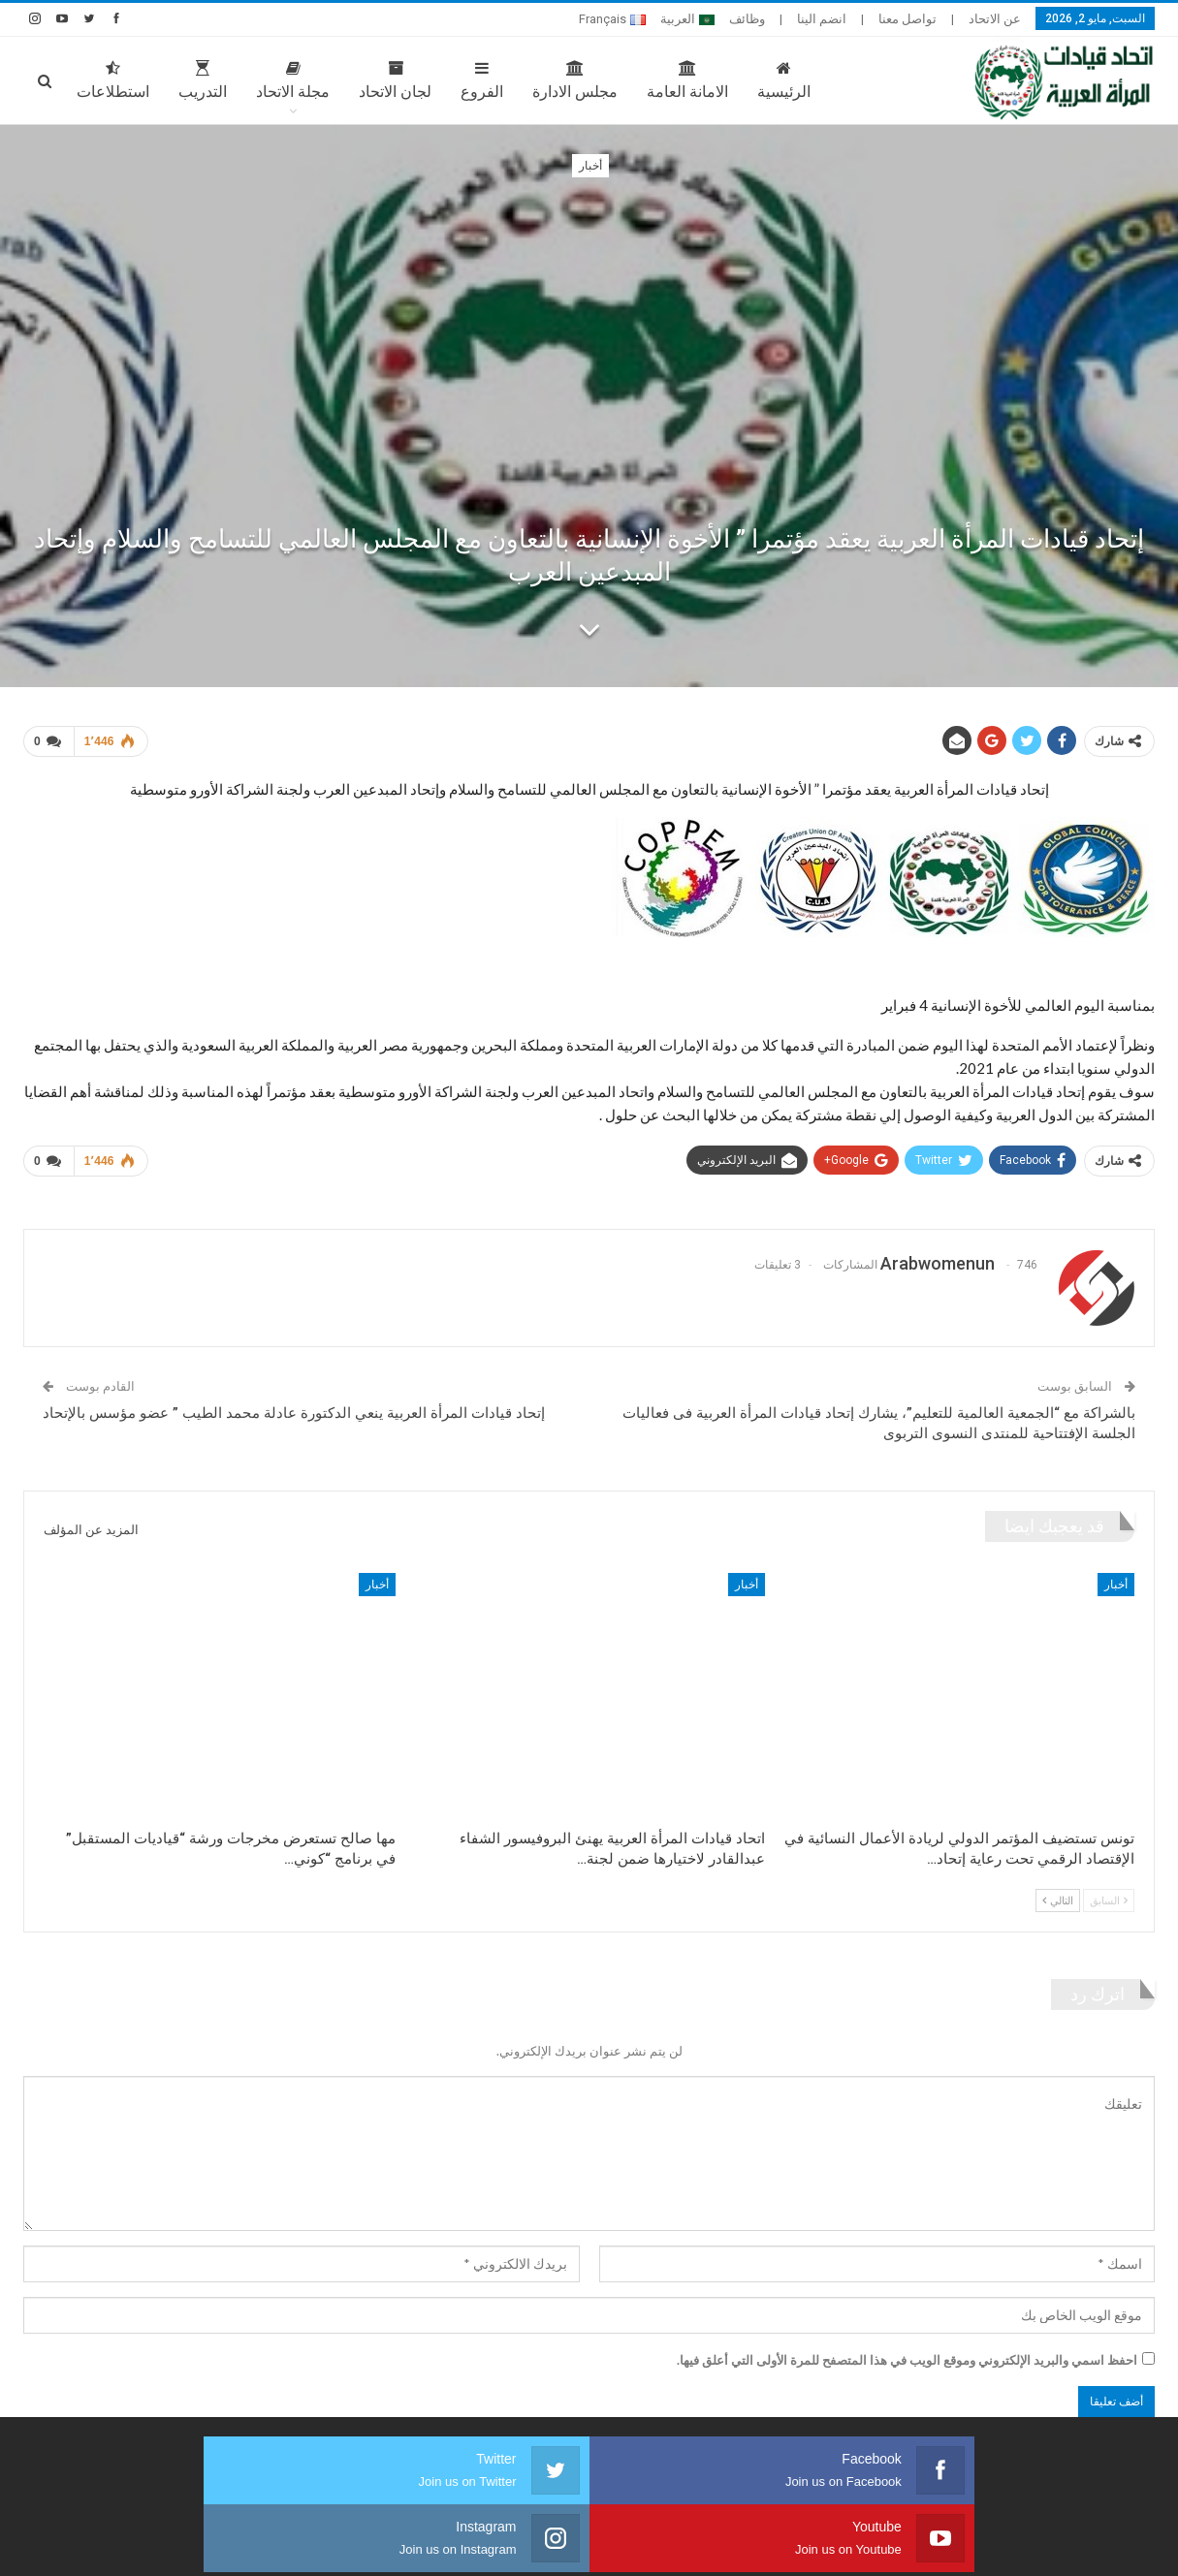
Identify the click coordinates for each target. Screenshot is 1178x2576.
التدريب (202, 80)
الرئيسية (784, 80)
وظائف (747, 19)
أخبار (590, 166)
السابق (1109, 1892)
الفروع (482, 80)
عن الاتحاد (995, 19)
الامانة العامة (687, 80)
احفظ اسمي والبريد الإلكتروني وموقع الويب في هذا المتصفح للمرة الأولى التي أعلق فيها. (907, 2352)
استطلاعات (113, 80)
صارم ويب (39, 2546)
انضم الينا (821, 19)
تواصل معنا (907, 19)
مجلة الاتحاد (292, 80)
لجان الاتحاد (395, 80)
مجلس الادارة (575, 80)
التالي (1057, 1892)
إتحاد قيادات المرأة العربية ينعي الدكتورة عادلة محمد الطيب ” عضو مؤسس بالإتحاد (294, 1405)
